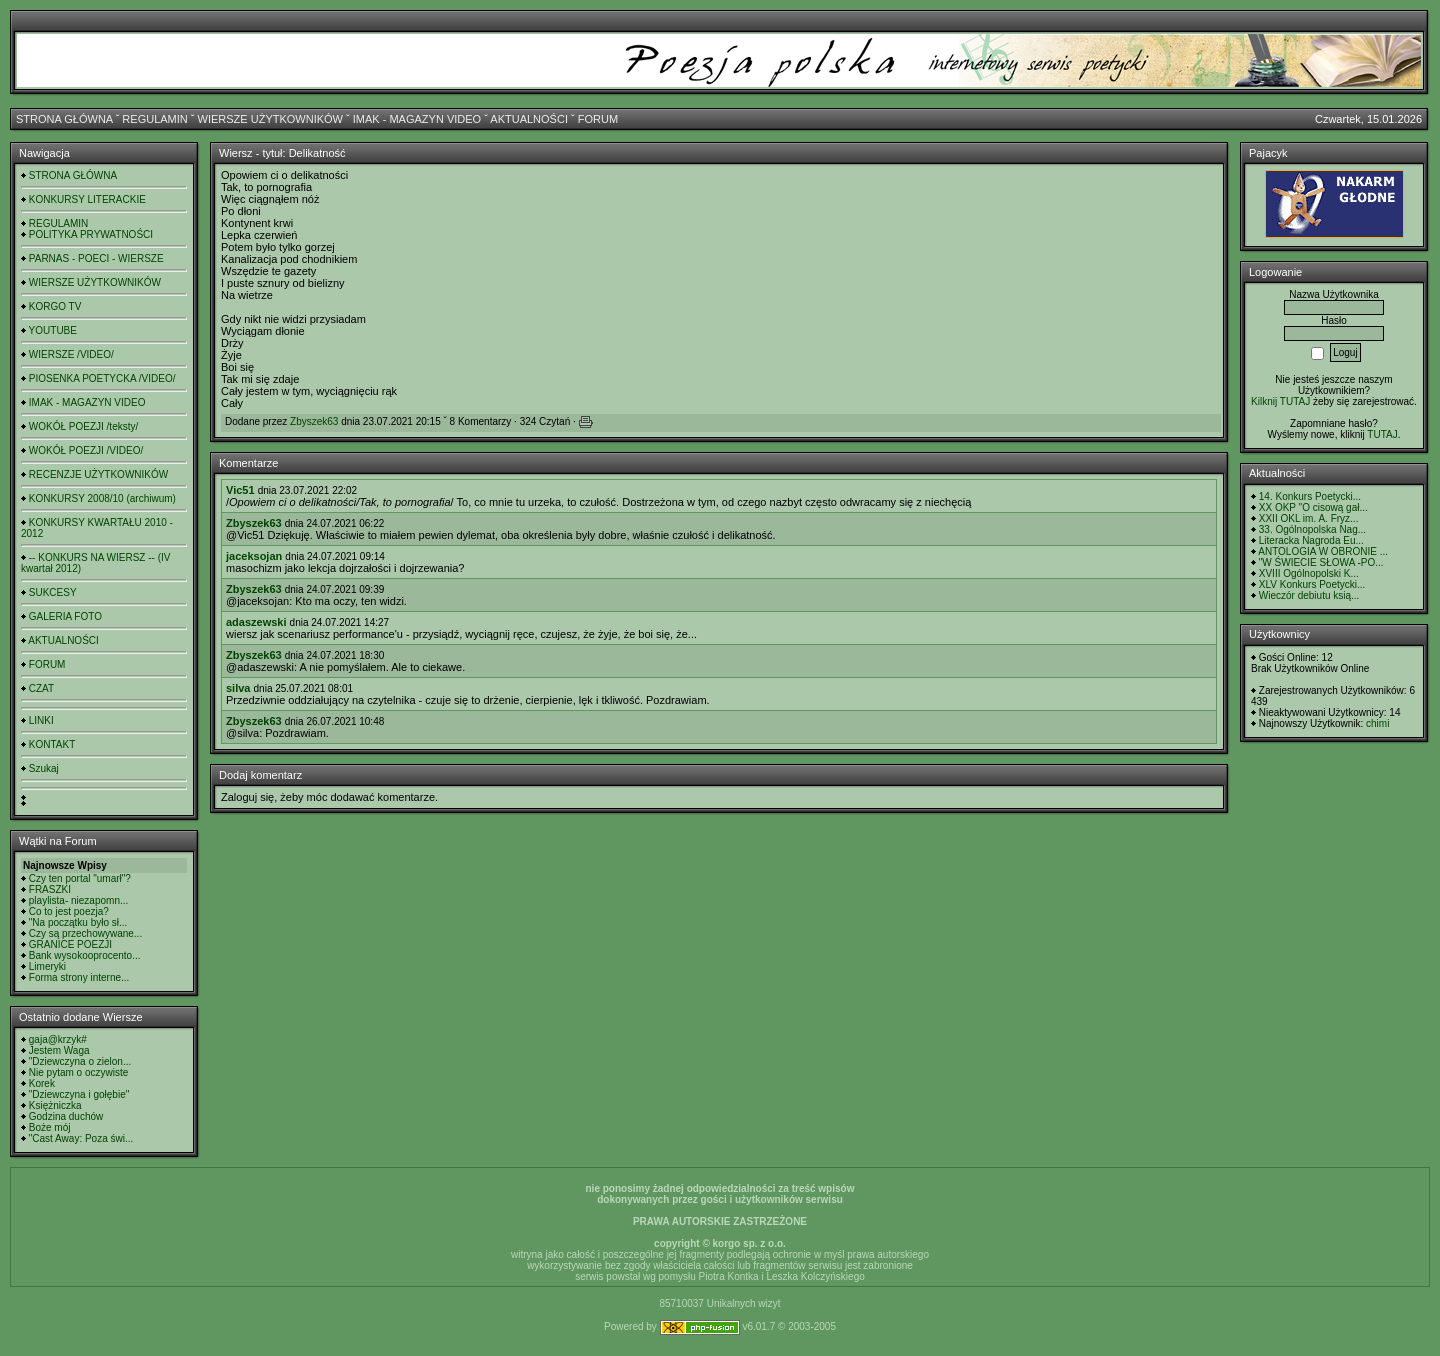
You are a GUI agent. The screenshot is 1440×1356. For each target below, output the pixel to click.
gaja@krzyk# (58, 1039)
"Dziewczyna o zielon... (80, 1061)
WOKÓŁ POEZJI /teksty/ (83, 426)
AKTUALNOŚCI (529, 119)
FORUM (598, 119)
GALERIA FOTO (65, 616)
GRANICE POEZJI (70, 944)
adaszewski (256, 622)
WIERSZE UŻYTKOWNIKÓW (270, 119)
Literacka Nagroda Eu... (1311, 540)
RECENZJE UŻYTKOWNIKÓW (98, 474)
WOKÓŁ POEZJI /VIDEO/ (86, 450)
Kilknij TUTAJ (1280, 401)
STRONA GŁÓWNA (64, 119)
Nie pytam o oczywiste (78, 1072)
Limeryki (47, 966)
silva (238, 688)
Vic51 (240, 490)
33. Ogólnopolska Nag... (1312, 529)
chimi (1377, 723)
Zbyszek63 (314, 421)
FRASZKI (50, 889)
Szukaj (44, 768)
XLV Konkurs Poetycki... (1312, 584)
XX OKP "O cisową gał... (1313, 507)
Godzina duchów (66, 1116)
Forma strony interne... (79, 977)
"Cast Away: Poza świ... (81, 1138)
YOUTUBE (53, 330)
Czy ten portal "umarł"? (80, 878)
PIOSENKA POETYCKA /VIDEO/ (102, 378)
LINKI (41, 720)
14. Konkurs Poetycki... (1310, 496)
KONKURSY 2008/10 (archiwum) (102, 498)
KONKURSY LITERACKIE (87, 199)
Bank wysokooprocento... (85, 955)
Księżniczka (55, 1105)
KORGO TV (55, 306)
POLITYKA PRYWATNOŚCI (91, 234)
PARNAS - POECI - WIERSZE (96, 258)
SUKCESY (53, 592)
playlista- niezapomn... (79, 900)
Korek (42, 1083)
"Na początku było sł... (78, 922)
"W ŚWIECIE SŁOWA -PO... (1321, 562)
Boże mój (50, 1127)
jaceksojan (254, 556)
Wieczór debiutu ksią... (1309, 595)
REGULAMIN (154, 119)
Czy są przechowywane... (85, 933)
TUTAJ (1382, 434)
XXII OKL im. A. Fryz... (1309, 518)
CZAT (41, 688)
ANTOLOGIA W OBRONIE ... (1323, 551)
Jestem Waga (59, 1050)
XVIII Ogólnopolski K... (1309, 573)
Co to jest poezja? (69, 911)
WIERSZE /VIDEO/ (71, 354)
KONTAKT (52, 744)
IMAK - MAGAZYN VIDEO (417, 119)
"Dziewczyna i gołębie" (79, 1094)
